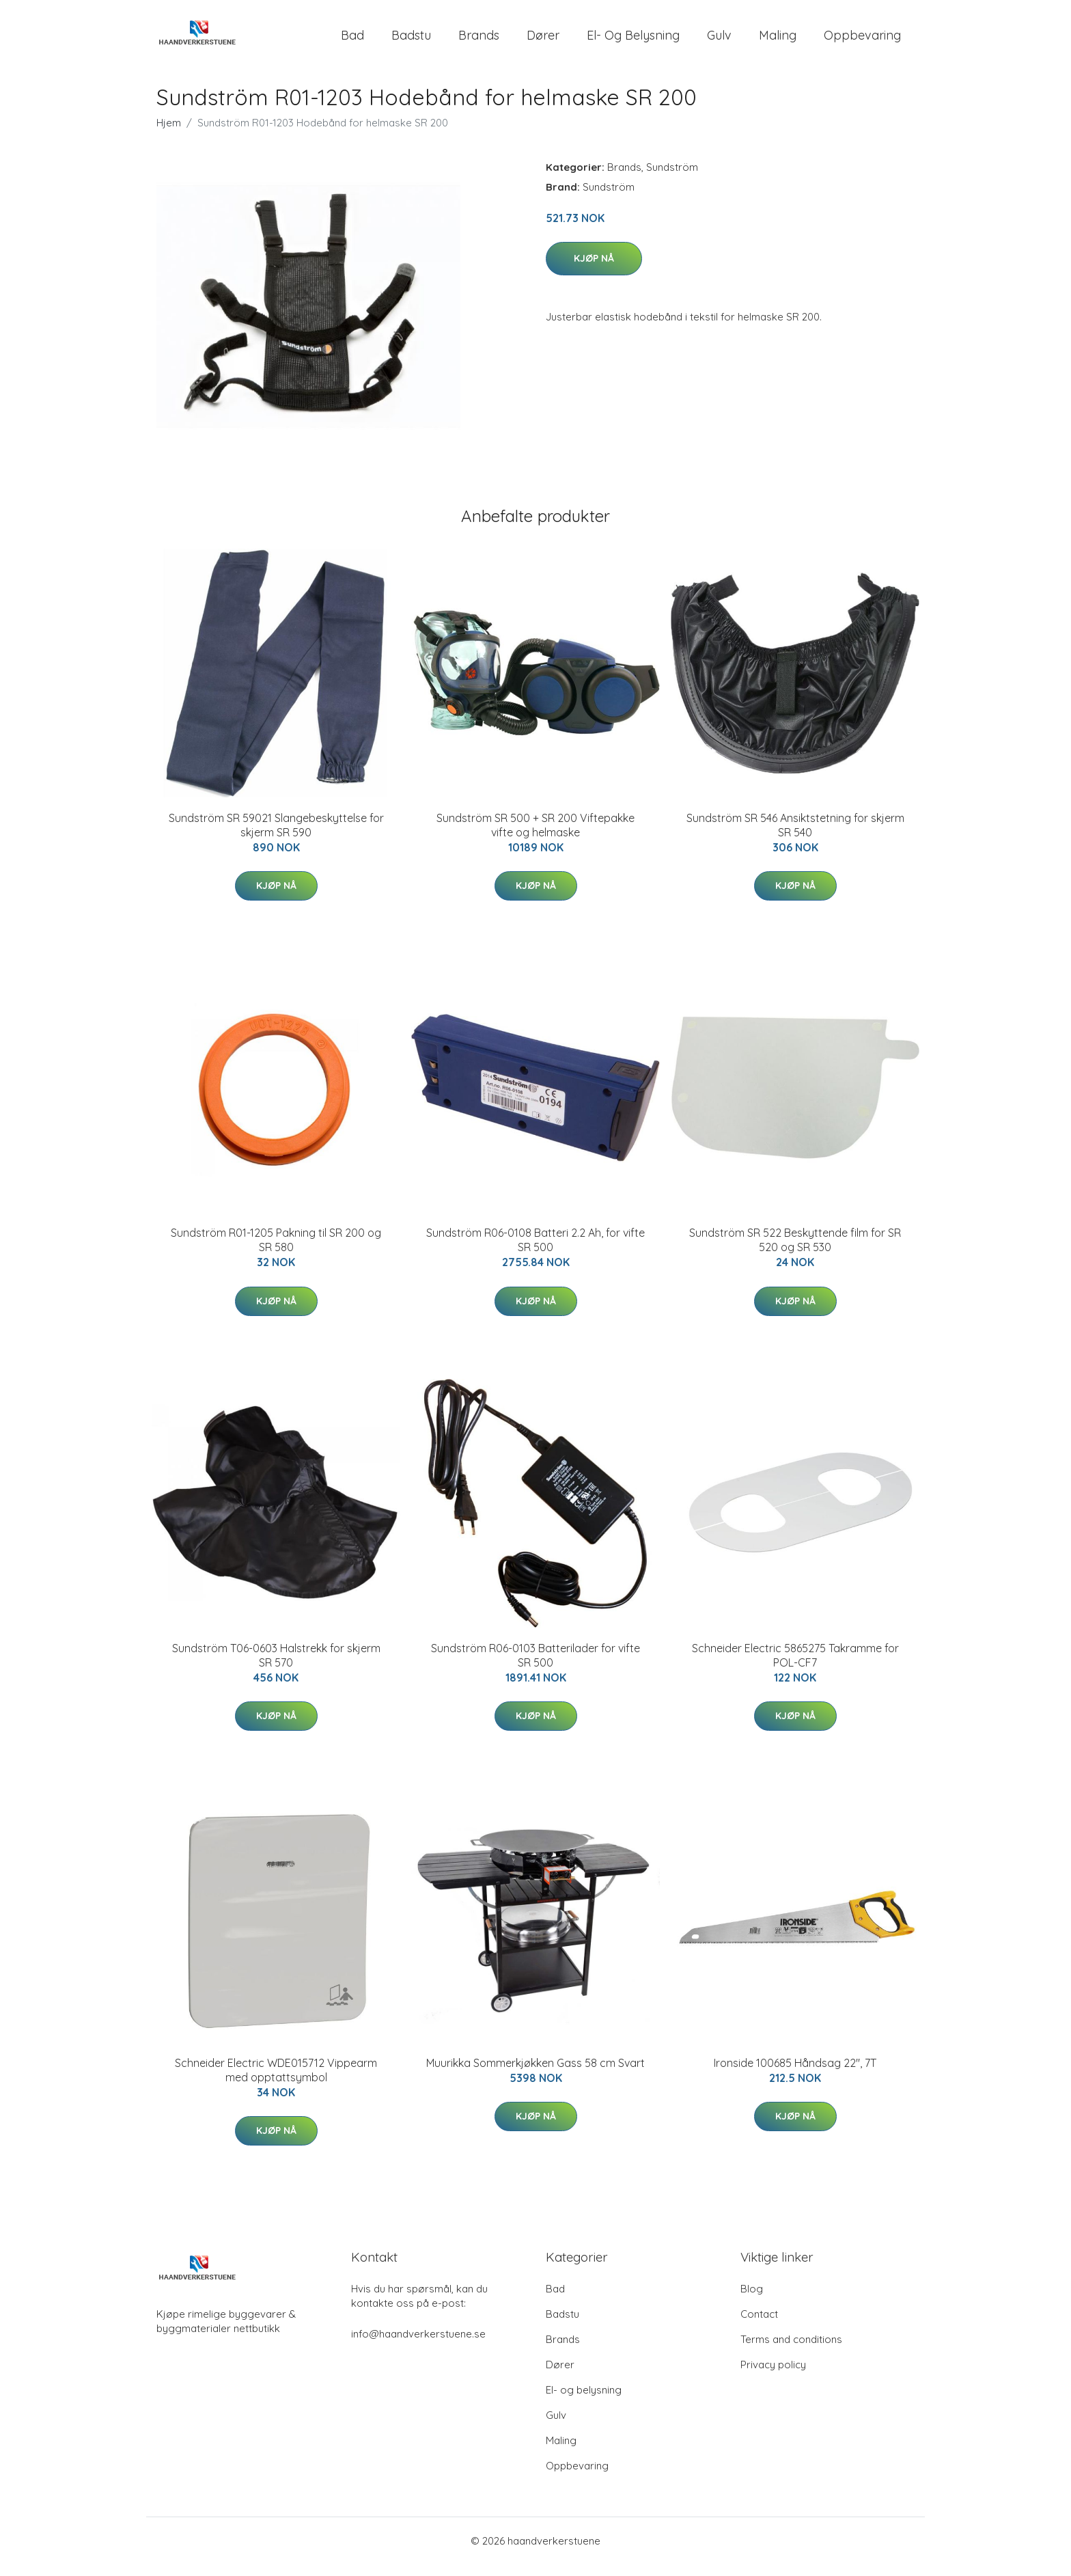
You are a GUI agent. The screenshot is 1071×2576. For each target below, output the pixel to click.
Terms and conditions (791, 2350)
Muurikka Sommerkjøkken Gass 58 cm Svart (535, 2074)
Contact (759, 2325)
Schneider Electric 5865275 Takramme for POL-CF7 (795, 1667)
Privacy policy (773, 2376)
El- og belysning (633, 41)
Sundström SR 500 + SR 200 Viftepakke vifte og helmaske (535, 837)
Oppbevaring (862, 41)
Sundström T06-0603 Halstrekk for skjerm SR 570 (276, 1667)
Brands (478, 41)
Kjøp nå (594, 270)
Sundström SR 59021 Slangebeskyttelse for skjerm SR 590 (276, 837)
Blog (751, 2300)
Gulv (719, 41)
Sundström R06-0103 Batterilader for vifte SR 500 (535, 1667)
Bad (352, 41)
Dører (543, 41)
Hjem (168, 134)
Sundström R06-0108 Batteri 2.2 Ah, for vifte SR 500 (535, 1251)
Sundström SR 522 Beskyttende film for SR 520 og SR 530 (795, 1251)
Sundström (672, 178)
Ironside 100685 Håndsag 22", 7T (795, 2074)
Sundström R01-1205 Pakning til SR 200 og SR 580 (276, 1251)
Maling (777, 41)
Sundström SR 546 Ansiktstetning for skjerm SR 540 (795, 837)
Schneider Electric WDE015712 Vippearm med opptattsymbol (276, 2082)
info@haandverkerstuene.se (418, 2345)
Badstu (411, 41)
